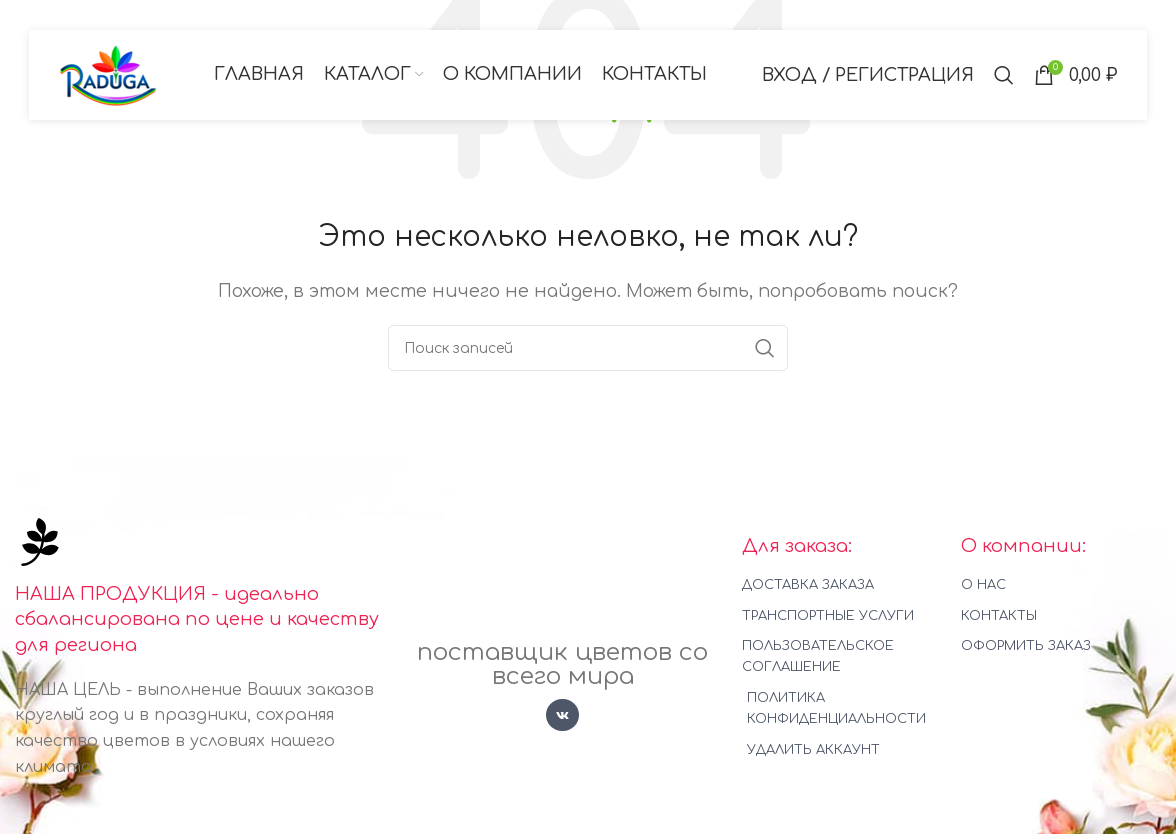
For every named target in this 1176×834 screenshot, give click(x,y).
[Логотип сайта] (109, 74)
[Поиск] (1004, 75)
